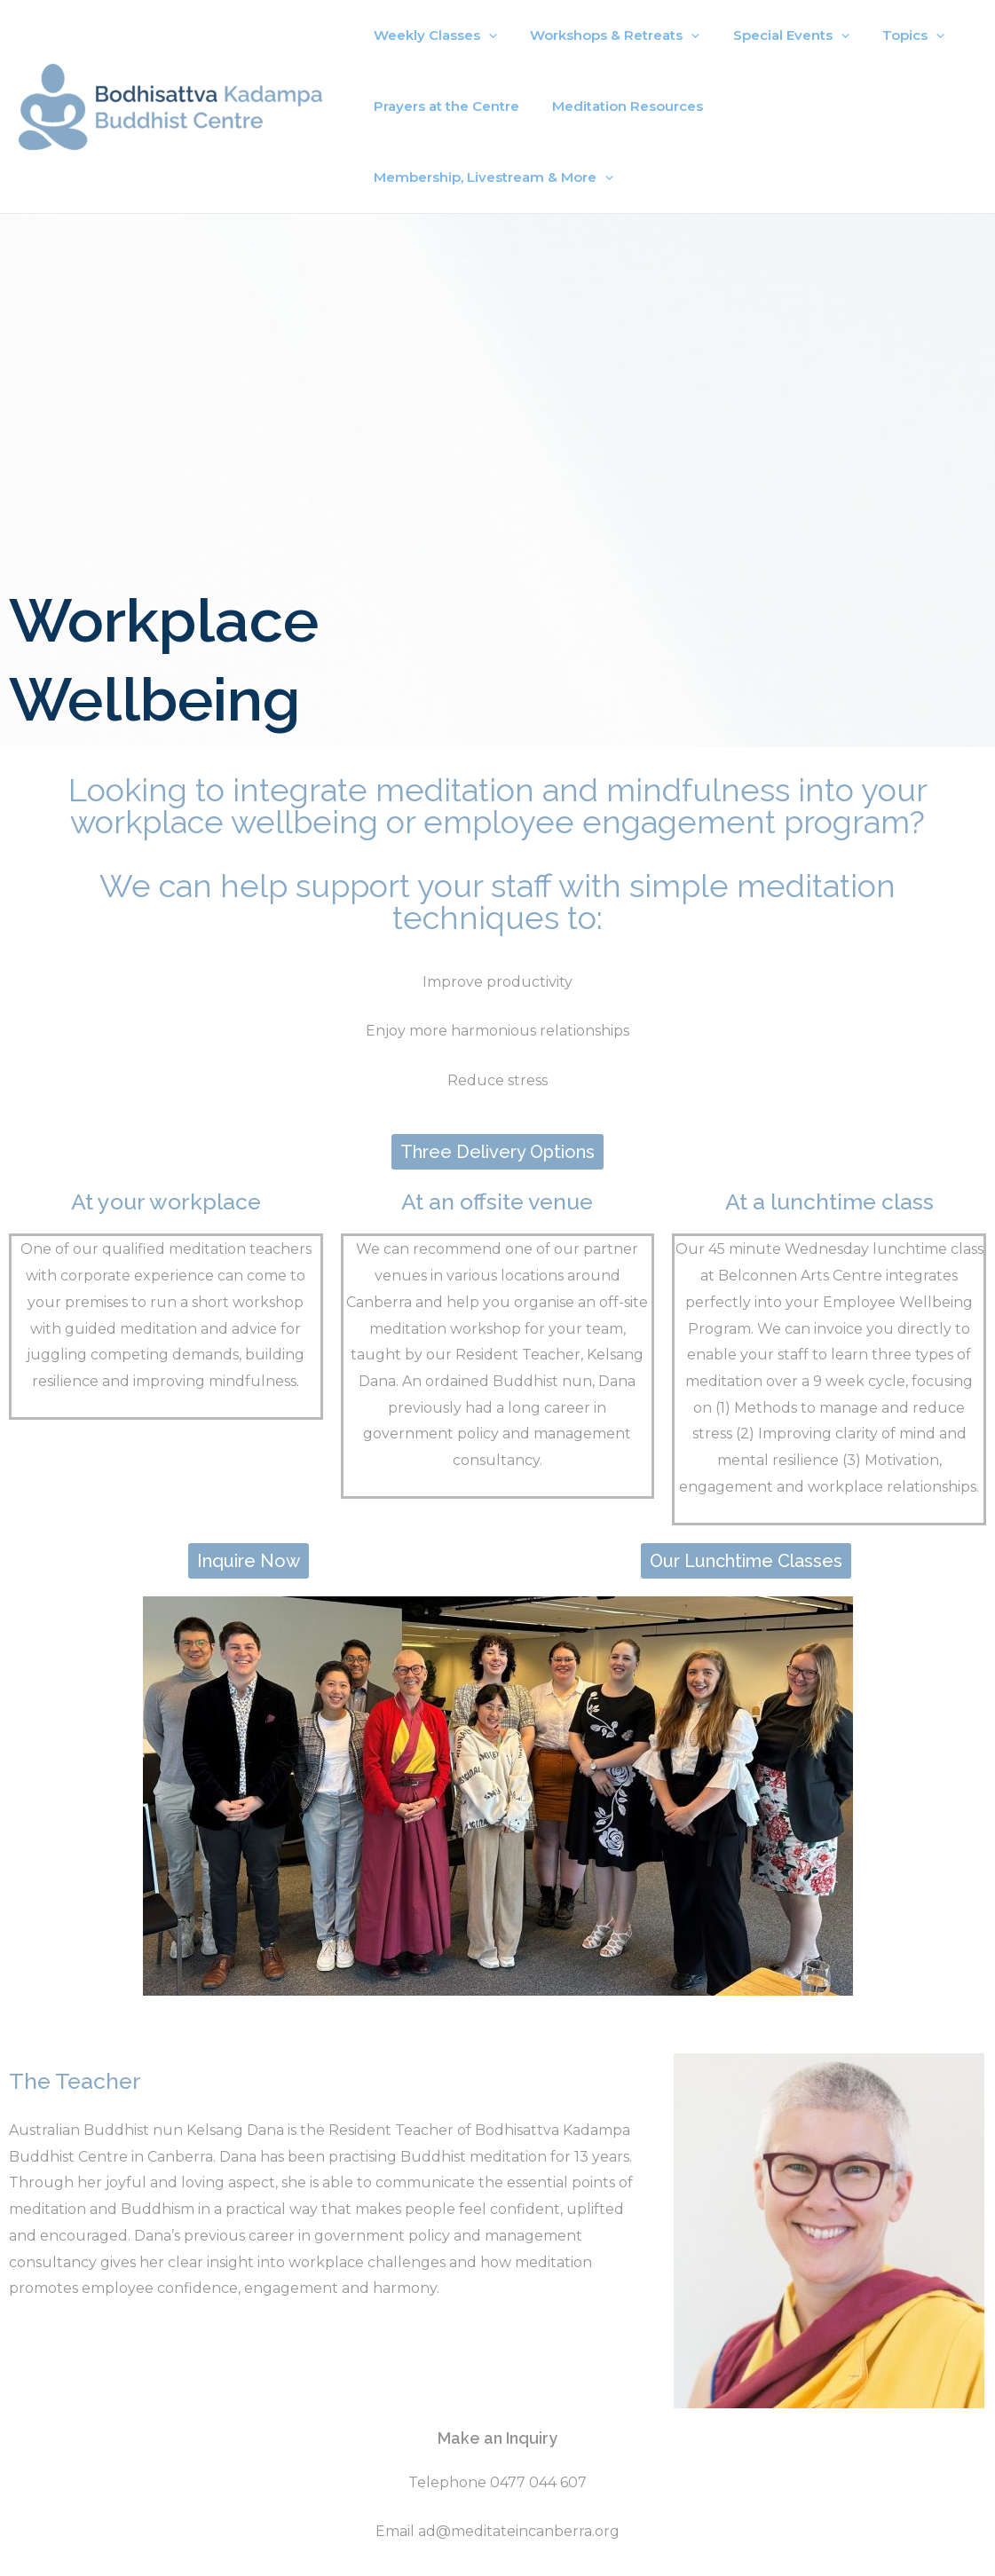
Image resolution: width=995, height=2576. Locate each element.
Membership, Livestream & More (839, 106)
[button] (497, 1081)
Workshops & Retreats (605, 35)
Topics (890, 35)
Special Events (774, 35)
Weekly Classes (432, 35)
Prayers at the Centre (443, 106)
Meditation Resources (617, 106)
